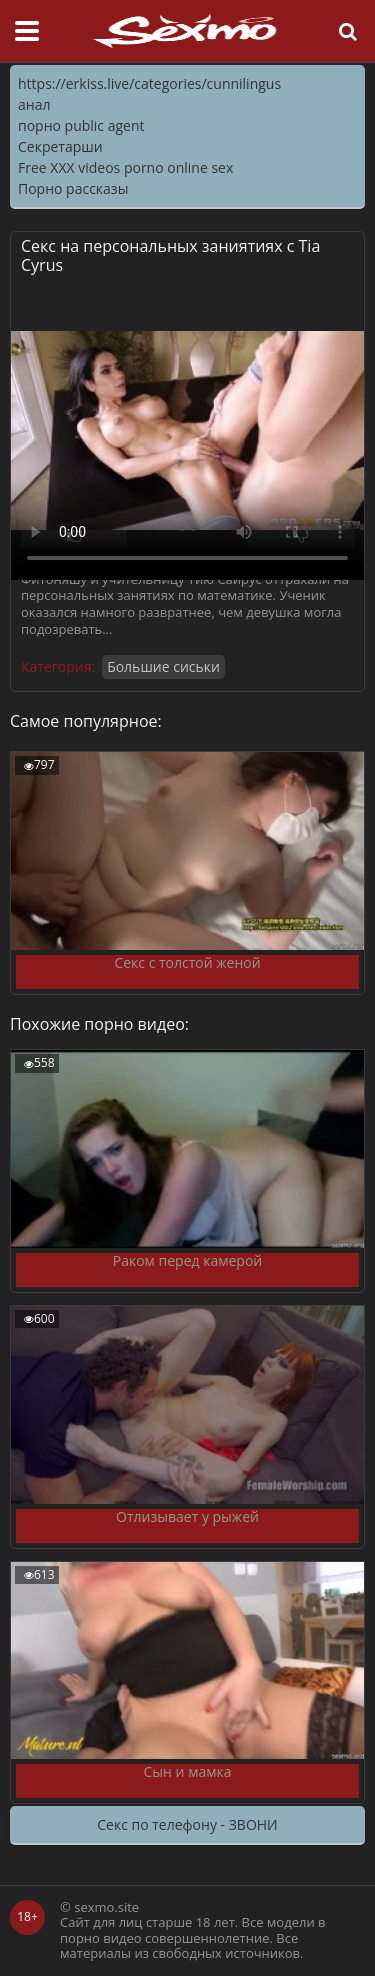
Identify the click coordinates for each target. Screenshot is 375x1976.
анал (34, 104)
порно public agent (81, 125)
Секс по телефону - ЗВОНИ (187, 1824)
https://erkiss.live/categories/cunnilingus (149, 83)
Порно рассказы (73, 188)
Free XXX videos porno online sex (125, 167)
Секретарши (60, 146)
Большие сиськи (163, 666)
